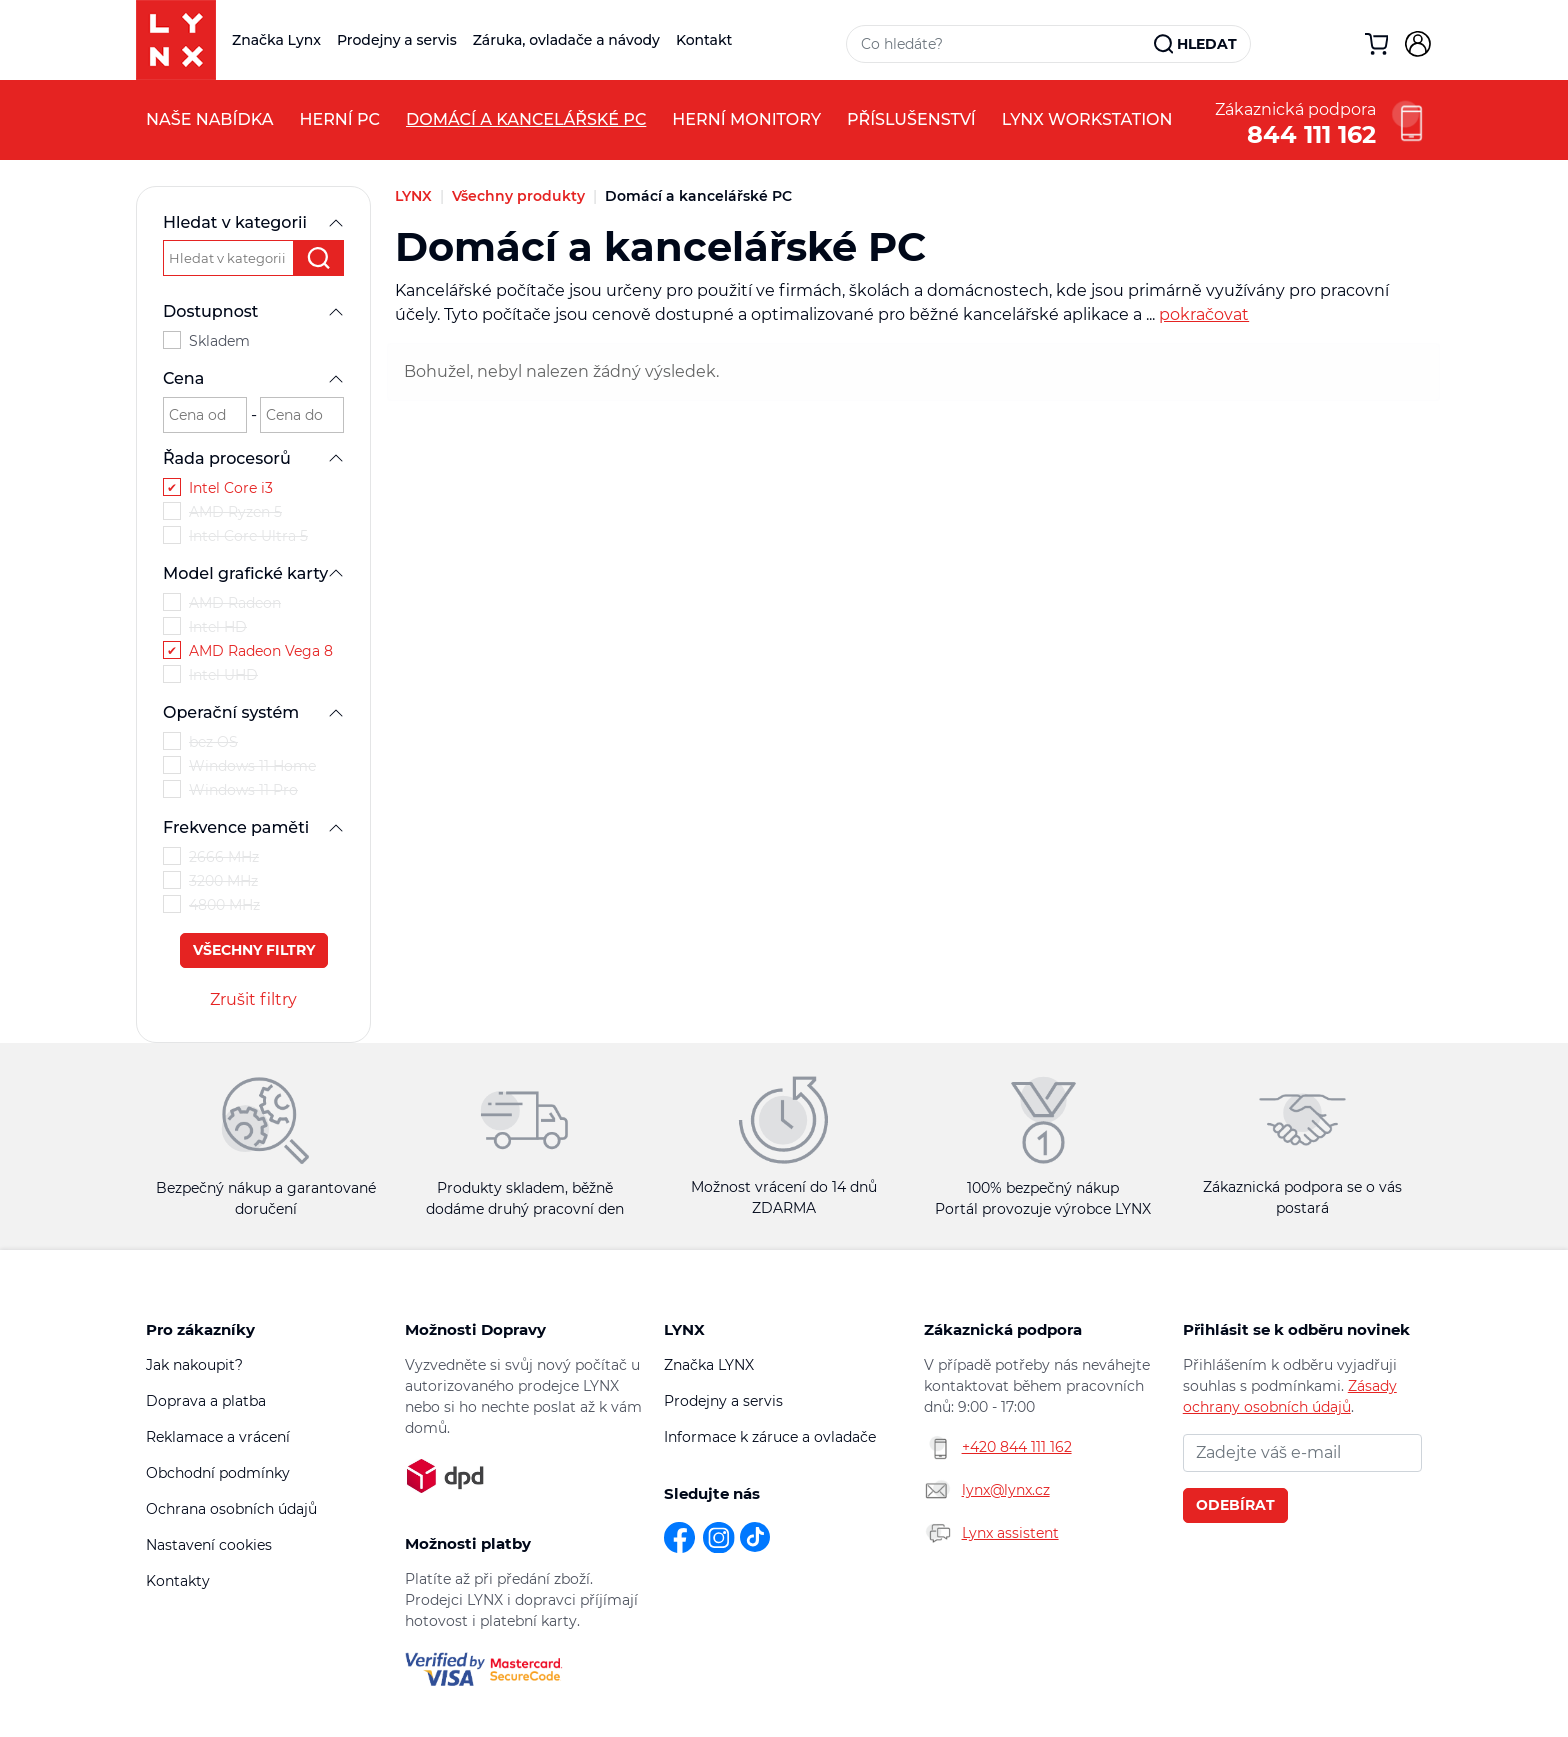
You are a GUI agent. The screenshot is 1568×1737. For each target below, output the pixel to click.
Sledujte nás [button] (712, 1493)
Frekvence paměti (253, 827)
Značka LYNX (709, 1365)
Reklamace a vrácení (218, 1437)
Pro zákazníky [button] (200, 1329)
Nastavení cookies (209, 1545)
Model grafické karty (253, 573)
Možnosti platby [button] (468, 1543)
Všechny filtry (254, 950)
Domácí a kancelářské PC (526, 119)
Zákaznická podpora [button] (1003, 1329)
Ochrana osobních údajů (231, 1509)
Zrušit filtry (253, 999)
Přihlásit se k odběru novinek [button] (1296, 1329)
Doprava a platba (206, 1401)
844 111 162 (1311, 132)
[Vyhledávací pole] (1001, 44)
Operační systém (253, 712)
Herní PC (339, 119)
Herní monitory (746, 119)
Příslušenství (911, 119)
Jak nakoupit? (194, 1365)
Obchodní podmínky (218, 1473)
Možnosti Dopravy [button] (475, 1329)
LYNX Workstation (1087, 119)
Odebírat (1235, 1505)
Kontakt (704, 40)
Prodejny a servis (397, 40)
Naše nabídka (209, 119)
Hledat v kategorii (253, 222)
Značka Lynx (276, 40)
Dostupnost (253, 311)
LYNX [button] (684, 1329)
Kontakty (178, 1581)
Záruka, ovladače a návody (566, 40)
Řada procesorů (253, 458)
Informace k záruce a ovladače (770, 1437)
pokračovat (1204, 314)
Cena (253, 378)
